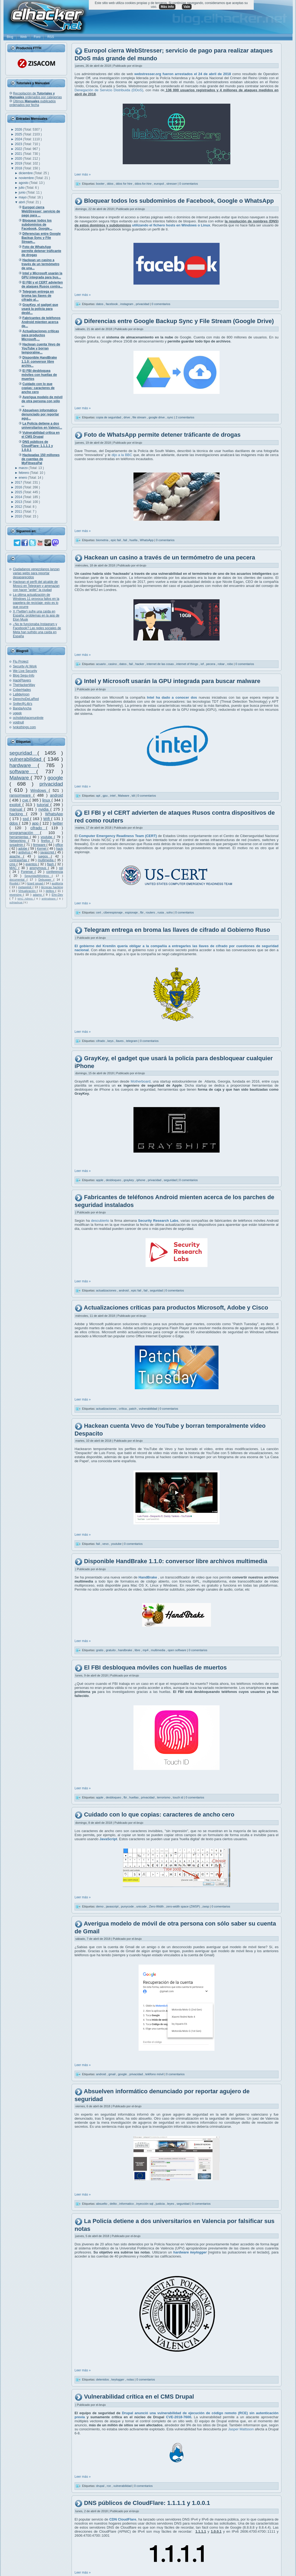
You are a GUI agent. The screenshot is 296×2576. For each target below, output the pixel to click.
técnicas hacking (52, 887)
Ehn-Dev (57, 894)
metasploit (25, 887)
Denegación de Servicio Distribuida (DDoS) (109, 90)
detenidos (103, 2379)
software (22, 771)
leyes (171, 2203)
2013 (19, 502)
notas (131, 2379)
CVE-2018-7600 (178, 2417)
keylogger (118, 2379)
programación (24, 833)
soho (170, 912)
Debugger (46, 879)
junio (23, 192)
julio (22, 188)
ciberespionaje (114, 912)
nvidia (44, 809)
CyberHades (22, 690)
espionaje (132, 912)
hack (59, 848)
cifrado (38, 828)
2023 (19, 144)
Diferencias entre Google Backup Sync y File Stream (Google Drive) (179, 321)
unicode (141, 1906)
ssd (26, 819)
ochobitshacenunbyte (28, 718)
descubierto (100, 1221)
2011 (19, 511)
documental (18, 879)
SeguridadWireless (38, 875)
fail (125, 540)
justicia (160, 2203)
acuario (101, 664)
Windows (39, 790)
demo (100, 1906)
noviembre (27, 178)
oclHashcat (16, 902)
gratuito (111, 1650)
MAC (13, 868)
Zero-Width (156, 1906)
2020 (19, 158)
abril (22, 202)
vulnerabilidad (26, 759)
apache (16, 856)
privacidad (51, 784)
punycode (128, 1906)
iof (202, 664)
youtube (47, 837)
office (59, 845)
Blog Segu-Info (23, 675)
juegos (44, 856)
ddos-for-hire (143, 183)
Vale (187, 7)
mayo (23, 197)
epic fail (116, 540)
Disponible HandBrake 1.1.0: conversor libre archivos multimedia (175, 1561)
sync (170, 417)
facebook (112, 303)
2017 (19, 482)
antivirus (24, 852)
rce (109, 2485)
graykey (129, 1180)
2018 (19, 168)
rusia (161, 912)
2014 (19, 497)
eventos (32, 864)
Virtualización (27, 890)
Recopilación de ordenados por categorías (35, 95)
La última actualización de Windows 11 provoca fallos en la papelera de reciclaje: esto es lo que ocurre (36, 601)
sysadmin (16, 845)
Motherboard (141, 1081)
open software (177, 1650)
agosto (24, 183)
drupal (100, 2485)
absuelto (102, 2203)
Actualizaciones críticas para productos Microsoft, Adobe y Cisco (176, 1307)
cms (12, 864)
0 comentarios (188, 183)
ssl (61, 868)
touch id (178, 1797)
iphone (141, 1180)
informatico (127, 2203)
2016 (19, 487)
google (55, 777)
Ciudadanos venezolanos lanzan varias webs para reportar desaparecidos (36, 573)
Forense (28, 872)
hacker (140, 664)
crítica (123, 1408)
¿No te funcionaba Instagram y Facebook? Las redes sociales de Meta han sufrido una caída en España (37, 630)
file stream (139, 417)
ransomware (21, 795)
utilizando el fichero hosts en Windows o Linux (171, 225)
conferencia (54, 872)
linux (46, 800)
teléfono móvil (154, 2074)
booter (100, 183)
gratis (100, 1650)
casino (113, 664)
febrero (24, 473)
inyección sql (145, 2203)
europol (159, 183)
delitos (50, 890)
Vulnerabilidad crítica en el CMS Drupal (139, 2396)
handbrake (125, 1650)
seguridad (23, 753)
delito (114, 2203)
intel (113, 795)
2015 (19, 492)
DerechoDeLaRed (26, 699)
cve (25, 800)
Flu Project (20, 661)
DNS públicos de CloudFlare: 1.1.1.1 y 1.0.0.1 (147, 2503)
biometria (102, 540)
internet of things (187, 664)
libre (138, 1650)
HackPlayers (22, 680)
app (36, 823)
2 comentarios (185, 417)
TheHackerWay (24, 685)
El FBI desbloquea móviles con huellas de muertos (155, 1667)
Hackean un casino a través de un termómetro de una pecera (169, 557)
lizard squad (35, 883)
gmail (112, 2074)
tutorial (43, 805)
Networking (18, 841)
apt (98, 795)
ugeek (17, 713)
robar (221, 664)
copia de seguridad (109, 417)
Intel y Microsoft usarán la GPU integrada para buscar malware (172, 681)
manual (16, 809)
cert (99, 912)
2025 (19, 134)
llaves (120, 1040)
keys (110, 1040)
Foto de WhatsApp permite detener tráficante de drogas (162, 434)
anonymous (39, 868)
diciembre (26, 173)
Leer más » (83, 174)
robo (230, 664)
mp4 (146, 1650)
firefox (46, 841)
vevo (105, 1543)
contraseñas (18, 860)
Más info (167, 7)
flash (51, 864)
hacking (17, 814)
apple (100, 1180)
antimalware (49, 898)
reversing (16, 894)
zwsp (206, 1906)
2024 (19, 139)
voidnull (18, 722)
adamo (38, 894)
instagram (127, 303)
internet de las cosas (161, 664)
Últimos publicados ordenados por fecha (32, 103)
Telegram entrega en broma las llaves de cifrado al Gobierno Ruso (177, 929)
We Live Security (25, 671)
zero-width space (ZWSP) (183, 1906)
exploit (15, 805)
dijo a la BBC (122, 455)
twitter (58, 823)
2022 (19, 149)
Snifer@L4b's (22, 704)
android (56, 795)
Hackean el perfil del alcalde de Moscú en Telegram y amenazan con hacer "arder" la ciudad (36, 586)
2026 (19, 129)
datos (100, 303)
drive (127, 417)
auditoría (57, 883)
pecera (211, 664)
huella (133, 540)
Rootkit (14, 883)
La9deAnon (21, 694)
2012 (19, 507)
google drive (157, 417)
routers (151, 912)
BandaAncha (22, 708)
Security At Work (25, 666)
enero (23, 478)
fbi (142, 912)
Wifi (47, 819)
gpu (105, 795)
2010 (19, 516)
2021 (19, 154)
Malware (20, 777)
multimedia (46, 860)
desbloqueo (114, 1180)
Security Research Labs (158, 1221)
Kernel (42, 848)
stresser (172, 183)
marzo (24, 468)
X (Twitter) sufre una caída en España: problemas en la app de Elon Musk (36, 615)
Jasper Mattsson (241, 2429)
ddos (14, 823)
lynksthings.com (24, 727)
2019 (19, 163)
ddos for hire (124, 183)
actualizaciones (106, 1290)
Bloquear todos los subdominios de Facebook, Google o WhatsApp (179, 200)
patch (133, 1408)
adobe (23, 848)
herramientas (19, 837)
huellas (134, 1797)
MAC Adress (25, 898)
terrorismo (164, 1797)
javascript (47, 852)
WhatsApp (54, 814)
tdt (134, 795)
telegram (132, 1040)
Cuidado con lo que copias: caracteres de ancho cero (159, 1814)
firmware (40, 845)
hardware (23, 765)
